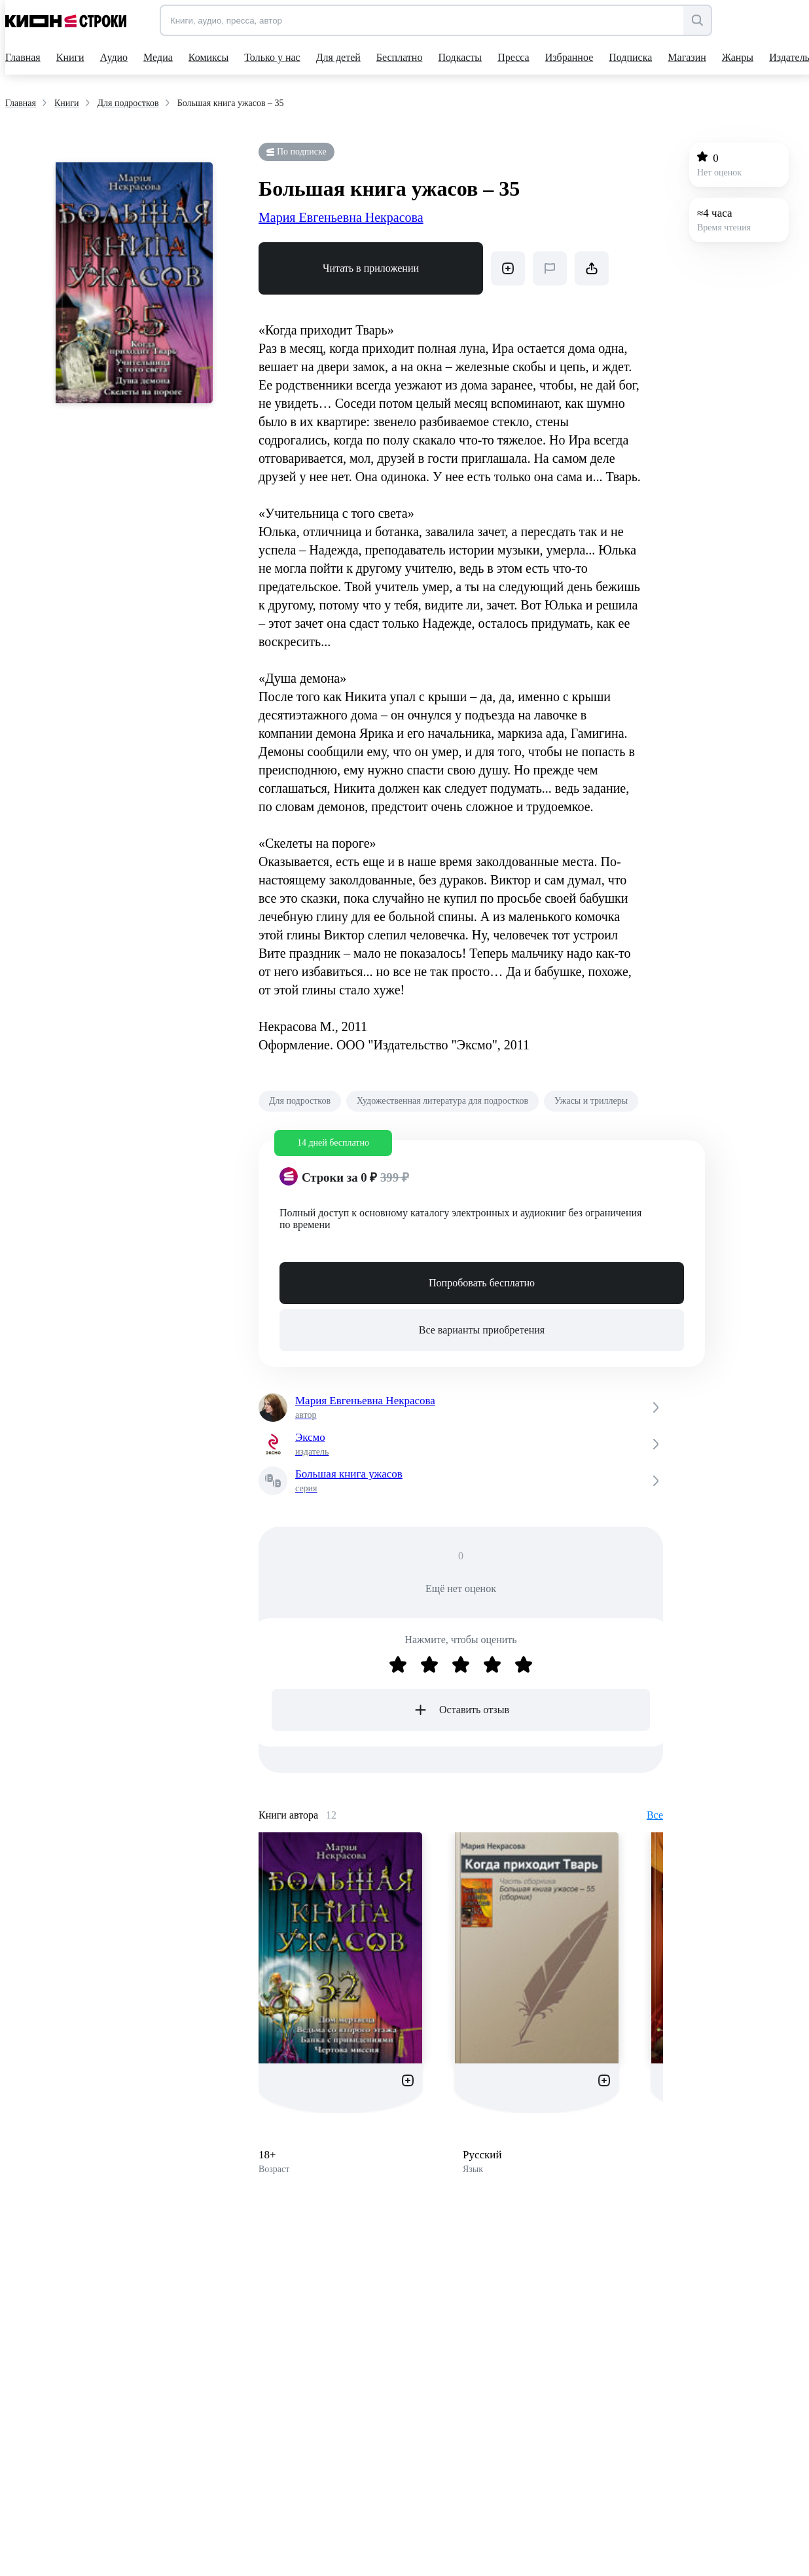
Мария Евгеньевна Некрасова (341, 217)
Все (655, 1815)
